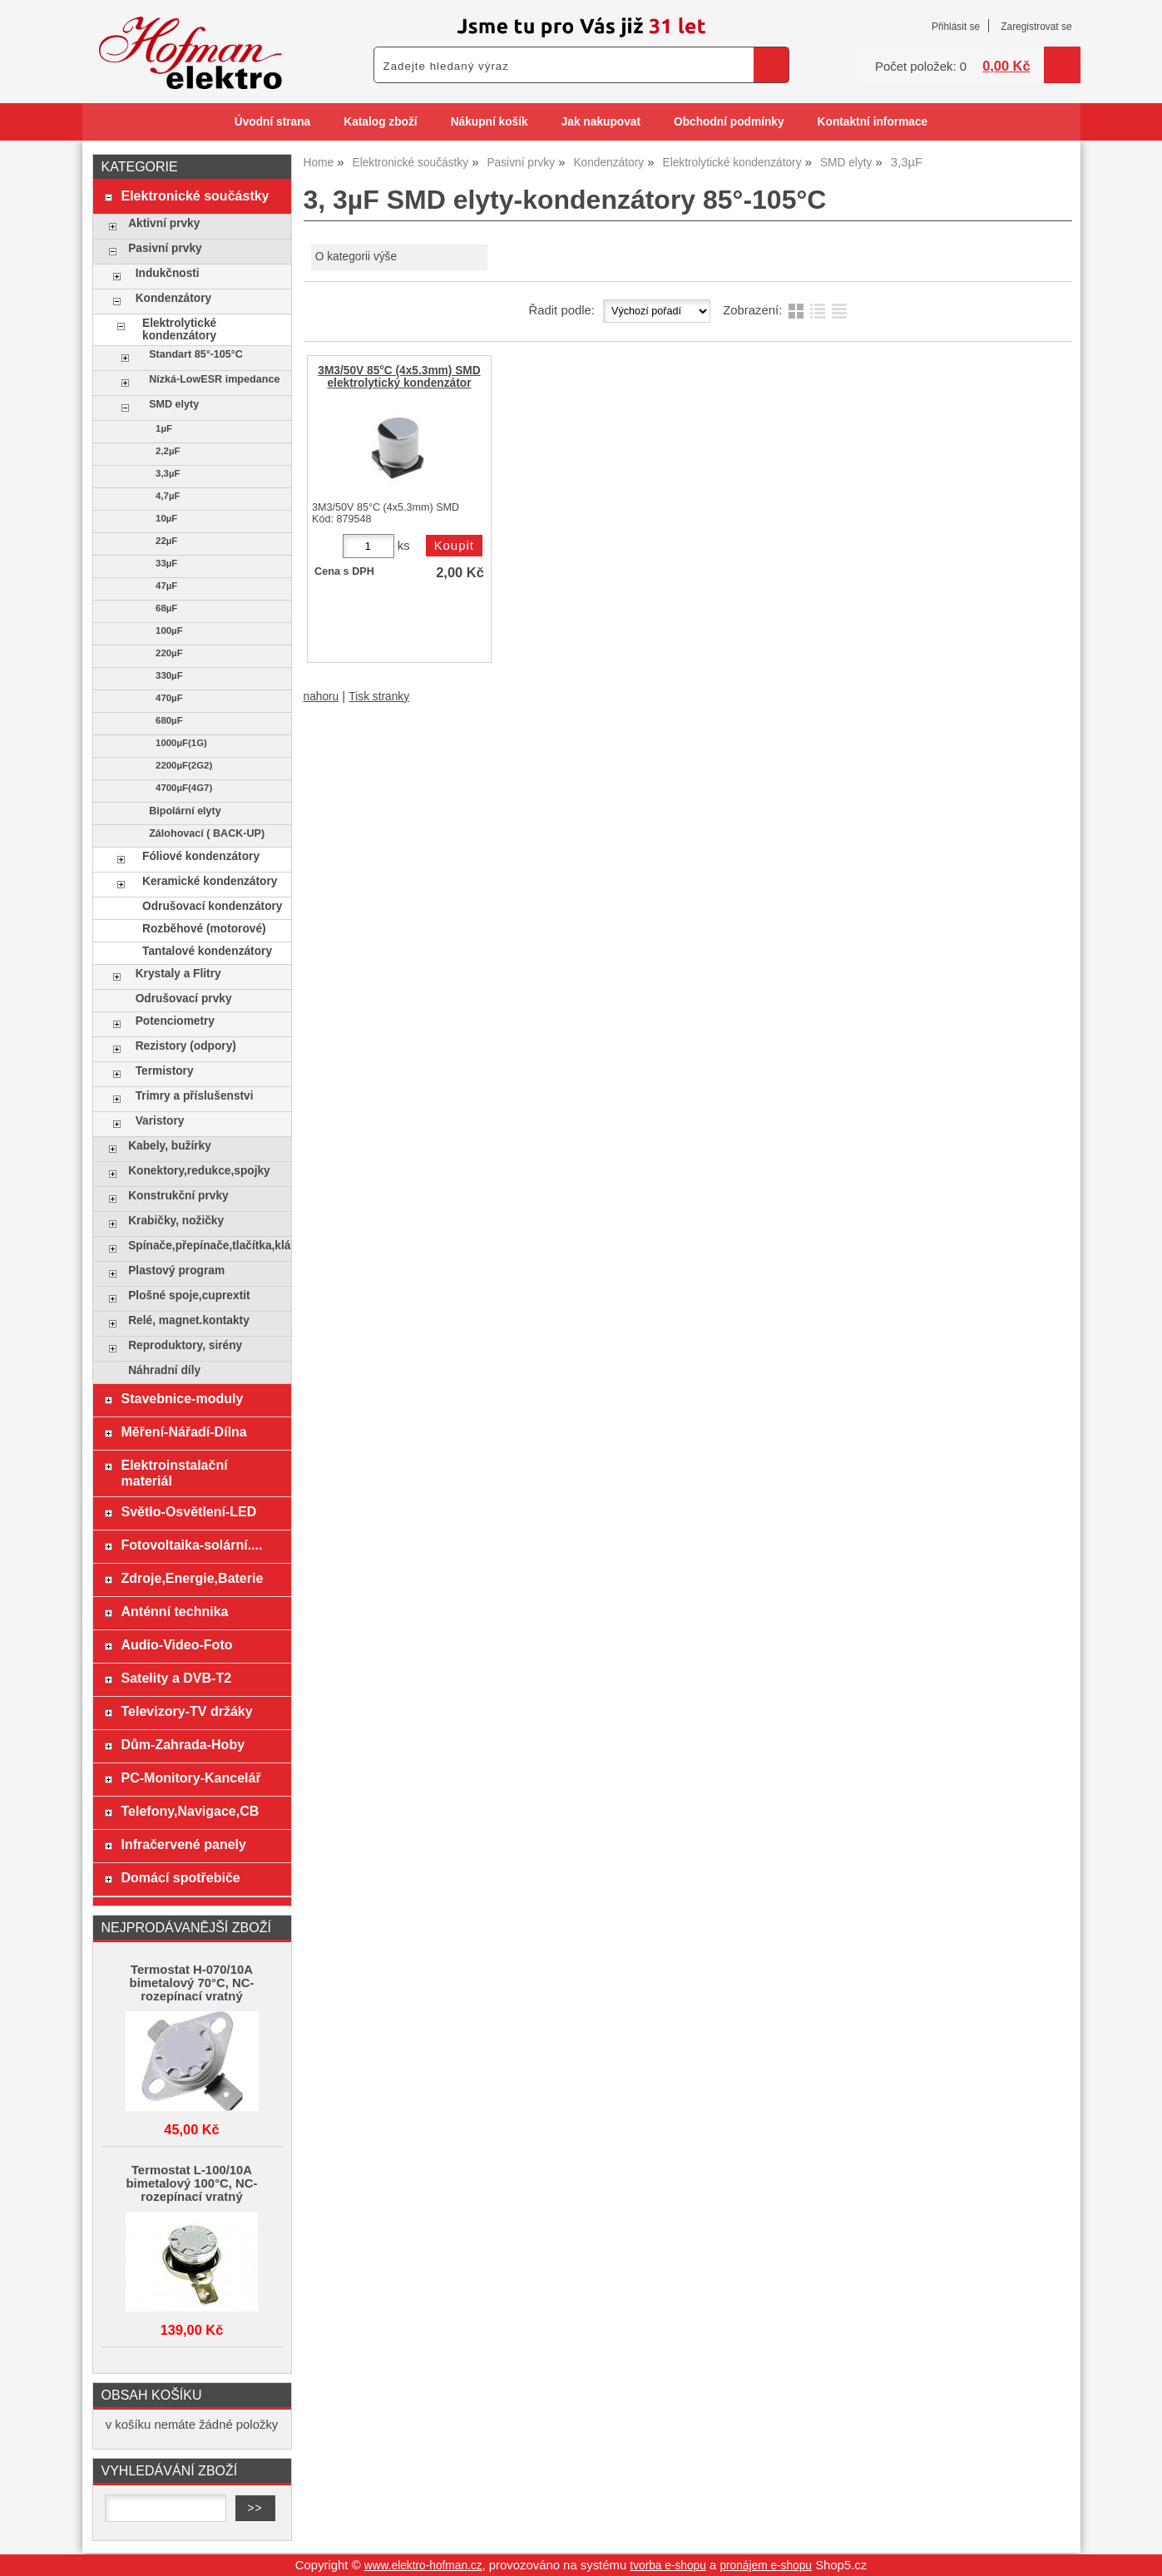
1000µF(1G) (181, 743)
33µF (166, 563)
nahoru (321, 696)
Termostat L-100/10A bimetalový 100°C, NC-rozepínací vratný (191, 2183)
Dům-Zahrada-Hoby (183, 1744)
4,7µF (168, 496)
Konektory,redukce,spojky (199, 1170)
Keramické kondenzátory (209, 881)
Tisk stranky (379, 696)
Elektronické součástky (195, 195)
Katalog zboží (380, 122)
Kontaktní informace (873, 122)
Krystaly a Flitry (178, 973)
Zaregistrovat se (1036, 26)
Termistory (165, 1071)
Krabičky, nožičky (176, 1220)
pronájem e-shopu (765, 2565)
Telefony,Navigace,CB (190, 1810)
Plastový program (176, 1270)
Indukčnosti (168, 273)
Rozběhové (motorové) (204, 928)
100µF (169, 630)
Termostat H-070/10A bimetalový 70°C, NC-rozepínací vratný (192, 1983)
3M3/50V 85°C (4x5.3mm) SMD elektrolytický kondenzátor (399, 376)
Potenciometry (175, 1021)
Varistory (160, 1121)
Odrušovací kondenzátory (212, 906)
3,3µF (168, 473)
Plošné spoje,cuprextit (189, 1295)
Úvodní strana (272, 122)
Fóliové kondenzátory (201, 856)
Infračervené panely (183, 1844)
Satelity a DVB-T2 (176, 1677)
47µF (166, 586)
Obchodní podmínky (729, 122)
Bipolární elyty (185, 811)
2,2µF (168, 451)
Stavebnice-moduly (182, 1398)
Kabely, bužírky (169, 1146)
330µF (169, 675)
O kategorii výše (356, 256)
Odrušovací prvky (184, 998)
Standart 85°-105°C (196, 354)
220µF (169, 653)
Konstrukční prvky (178, 1195)
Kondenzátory (173, 298)
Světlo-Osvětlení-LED (188, 1511)
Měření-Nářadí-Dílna (183, 1431)
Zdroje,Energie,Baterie (192, 1577)
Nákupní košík (489, 122)
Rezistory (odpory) (186, 1046)
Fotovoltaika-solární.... (191, 1544)
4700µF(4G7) (184, 788)
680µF (169, 720)
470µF (169, 698)
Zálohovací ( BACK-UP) (207, 833)
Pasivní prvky (164, 248)
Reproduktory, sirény (185, 1345)
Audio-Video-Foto (176, 1644)
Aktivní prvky (164, 223)
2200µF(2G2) (184, 765)
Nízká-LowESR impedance (214, 379)
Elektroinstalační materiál (174, 1472)
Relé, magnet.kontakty (189, 1320)
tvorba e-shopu (668, 2565)
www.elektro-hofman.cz (423, 2565)
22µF (166, 541)
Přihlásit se (956, 26)
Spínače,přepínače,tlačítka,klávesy (205, 1245)
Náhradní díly (164, 1370)
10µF (166, 518)
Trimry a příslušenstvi (195, 1096)
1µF (164, 428)
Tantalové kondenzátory (207, 951)
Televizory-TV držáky (186, 1710)
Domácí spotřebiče (180, 1877)
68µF (166, 608)
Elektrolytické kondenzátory (179, 329)
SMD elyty (174, 404)
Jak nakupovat (600, 122)
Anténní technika (174, 1611)
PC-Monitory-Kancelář (190, 1777)
